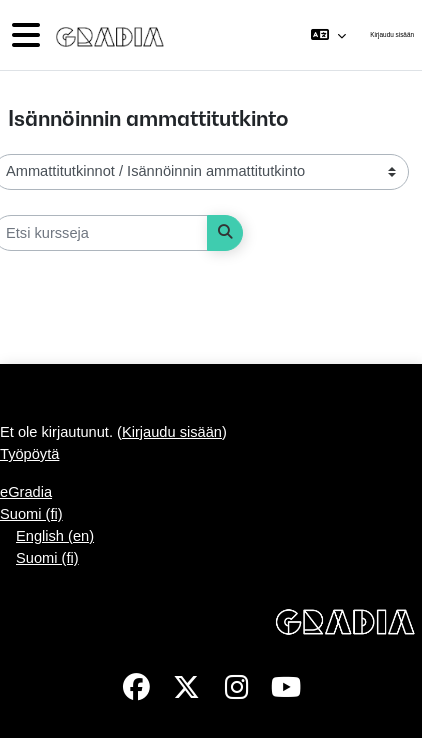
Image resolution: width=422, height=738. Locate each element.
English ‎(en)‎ (55, 536)
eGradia (26, 492)
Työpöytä (29, 454)
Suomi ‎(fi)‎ (31, 514)
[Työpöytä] (106, 35)
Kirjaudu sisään (392, 34)
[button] (328, 35)
